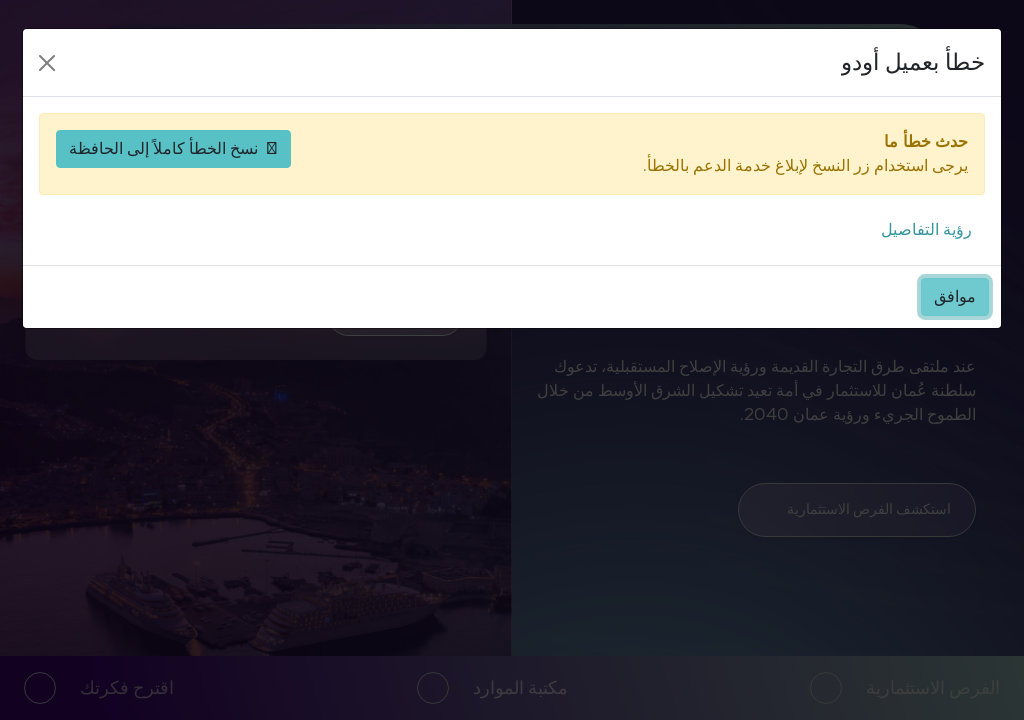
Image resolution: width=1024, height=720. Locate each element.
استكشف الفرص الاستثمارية (857, 509)
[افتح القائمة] (124, 73)
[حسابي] (180, 73)
